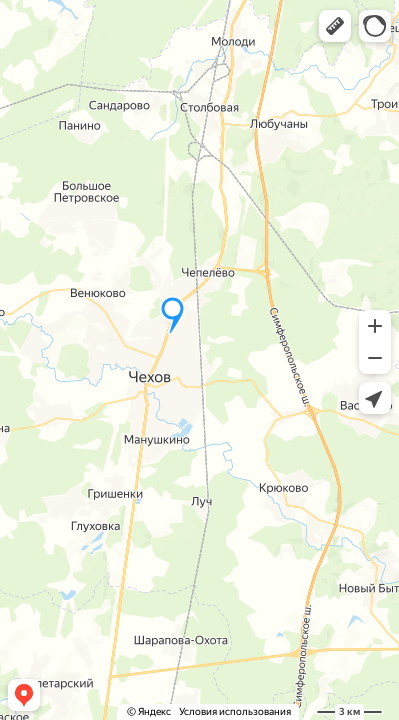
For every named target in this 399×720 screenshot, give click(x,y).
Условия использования (235, 711)
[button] (335, 26)
